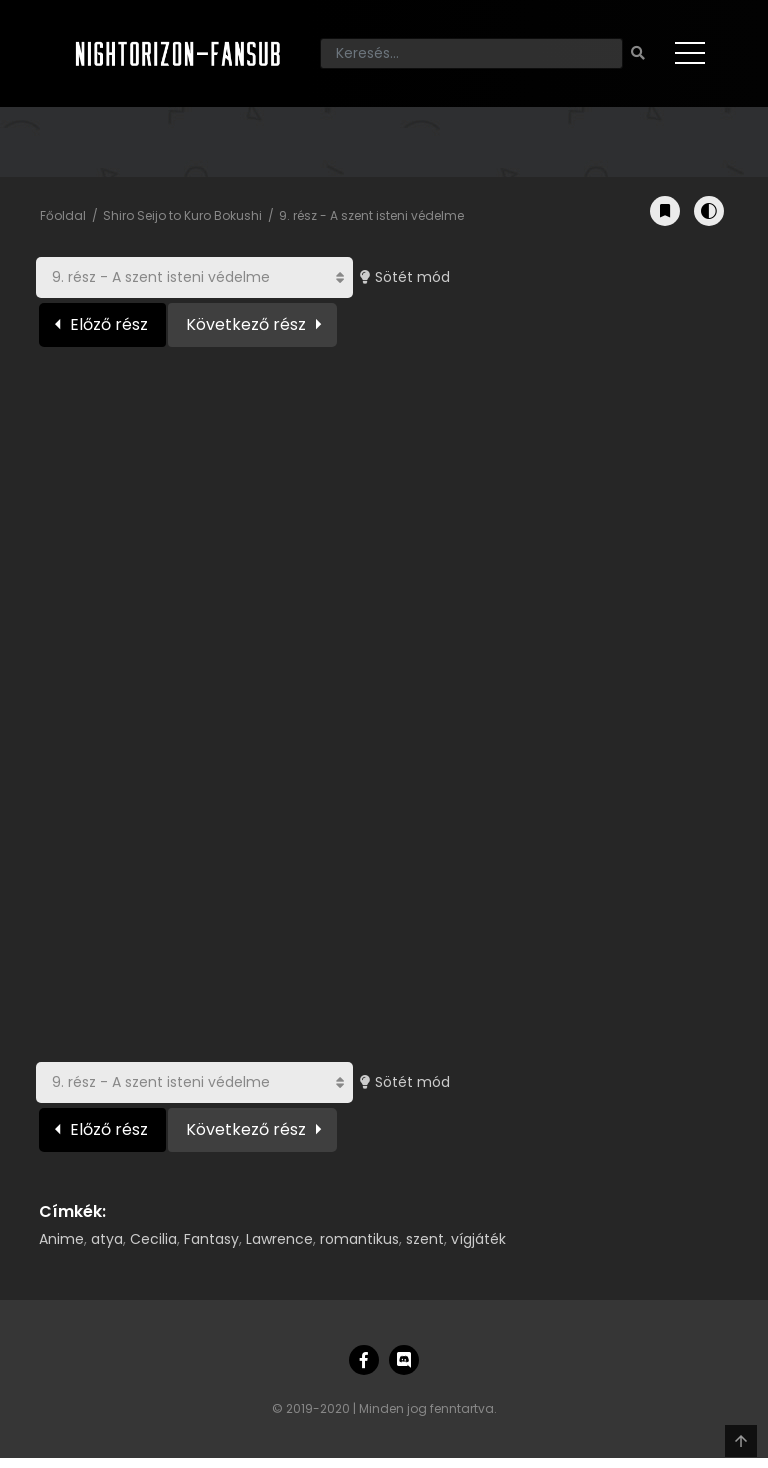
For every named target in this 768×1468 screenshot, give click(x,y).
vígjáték (478, 1239)
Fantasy (211, 1239)
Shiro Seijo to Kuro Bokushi (182, 215)
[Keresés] (471, 53)
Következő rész (246, 324)
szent (425, 1239)
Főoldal (63, 215)
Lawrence (279, 1239)
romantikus (359, 1239)
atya (107, 1239)
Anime (61, 1239)
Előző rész (109, 324)
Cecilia (153, 1239)
